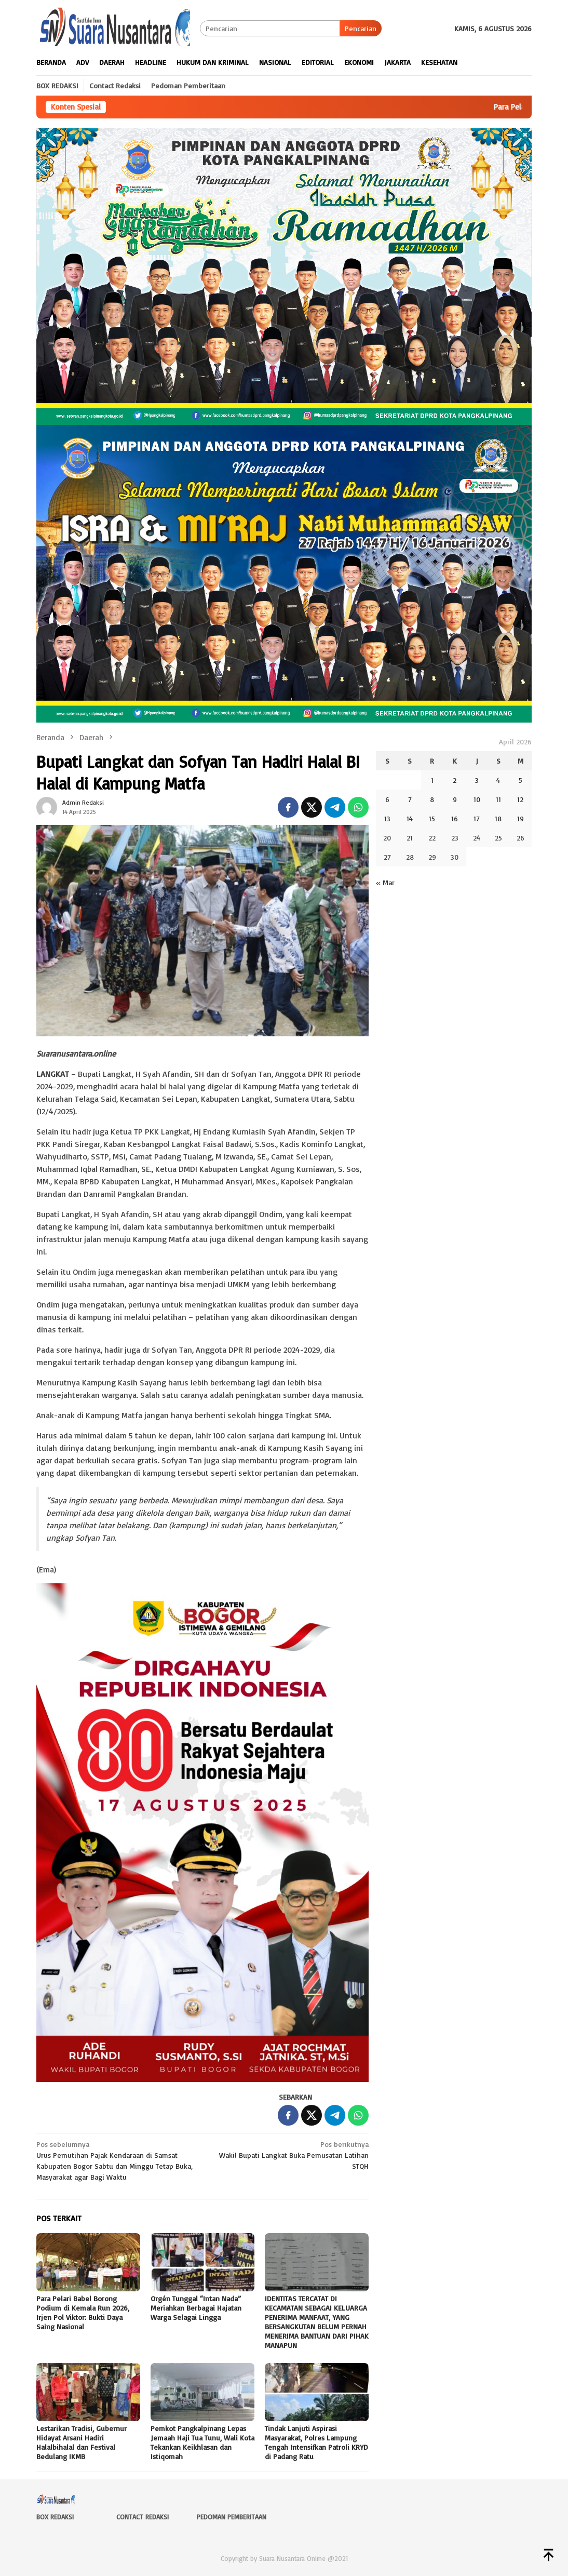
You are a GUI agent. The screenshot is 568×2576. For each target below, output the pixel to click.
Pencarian (360, 28)
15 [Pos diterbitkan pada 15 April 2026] (432, 818)
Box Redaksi (55, 2517)
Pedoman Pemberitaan (231, 2517)
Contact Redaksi (142, 2517)
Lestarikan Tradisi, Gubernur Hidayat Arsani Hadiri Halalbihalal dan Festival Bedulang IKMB (81, 2442)
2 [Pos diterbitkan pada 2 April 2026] (454, 780)
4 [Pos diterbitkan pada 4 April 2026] (498, 780)
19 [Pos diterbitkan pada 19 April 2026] (520, 818)
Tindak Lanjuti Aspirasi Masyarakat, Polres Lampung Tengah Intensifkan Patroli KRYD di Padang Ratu (316, 2442)
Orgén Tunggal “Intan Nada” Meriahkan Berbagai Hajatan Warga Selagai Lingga (196, 2307)
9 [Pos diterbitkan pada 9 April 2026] (455, 799)
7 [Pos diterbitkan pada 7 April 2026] (410, 799)
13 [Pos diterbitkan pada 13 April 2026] (387, 818)
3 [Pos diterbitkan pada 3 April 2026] (477, 780)
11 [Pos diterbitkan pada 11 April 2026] (498, 799)
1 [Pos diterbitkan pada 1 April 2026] (432, 780)
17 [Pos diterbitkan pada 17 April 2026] (477, 818)
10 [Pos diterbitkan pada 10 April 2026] (477, 799)
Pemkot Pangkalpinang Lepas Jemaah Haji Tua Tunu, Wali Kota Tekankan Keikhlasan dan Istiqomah (202, 2442)
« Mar (385, 882)
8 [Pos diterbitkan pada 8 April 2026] (432, 799)
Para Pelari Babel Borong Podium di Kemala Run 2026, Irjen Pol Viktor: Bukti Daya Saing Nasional (82, 2312)
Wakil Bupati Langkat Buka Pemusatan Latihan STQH (289, 2154)
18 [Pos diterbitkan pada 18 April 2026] (498, 818)
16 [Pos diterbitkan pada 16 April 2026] (454, 818)
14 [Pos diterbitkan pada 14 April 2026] (410, 818)
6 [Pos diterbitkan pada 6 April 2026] (387, 799)
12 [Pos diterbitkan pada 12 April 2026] (520, 799)
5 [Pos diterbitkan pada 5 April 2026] (520, 780)
